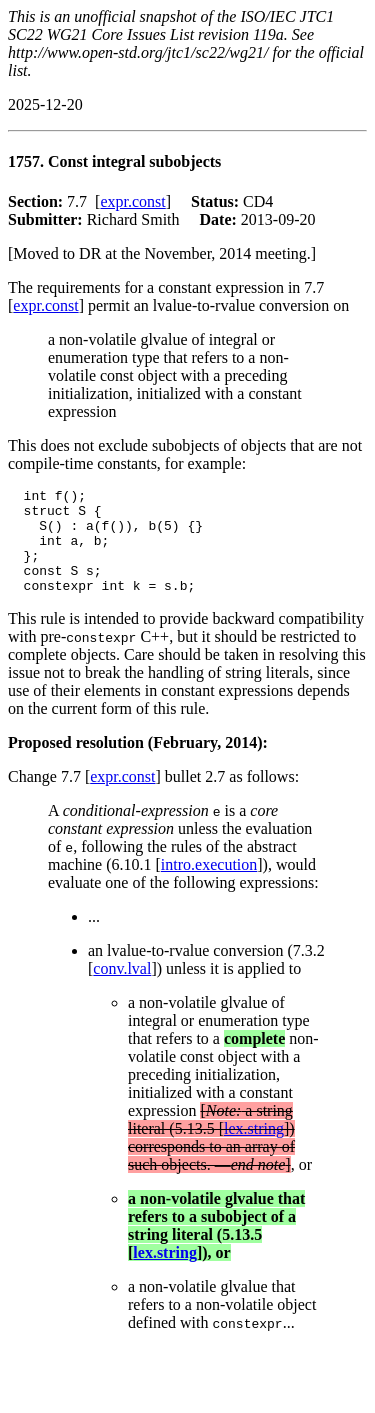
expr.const (132, 201)
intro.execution (209, 885)
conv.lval (122, 989)
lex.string (254, 1149)
